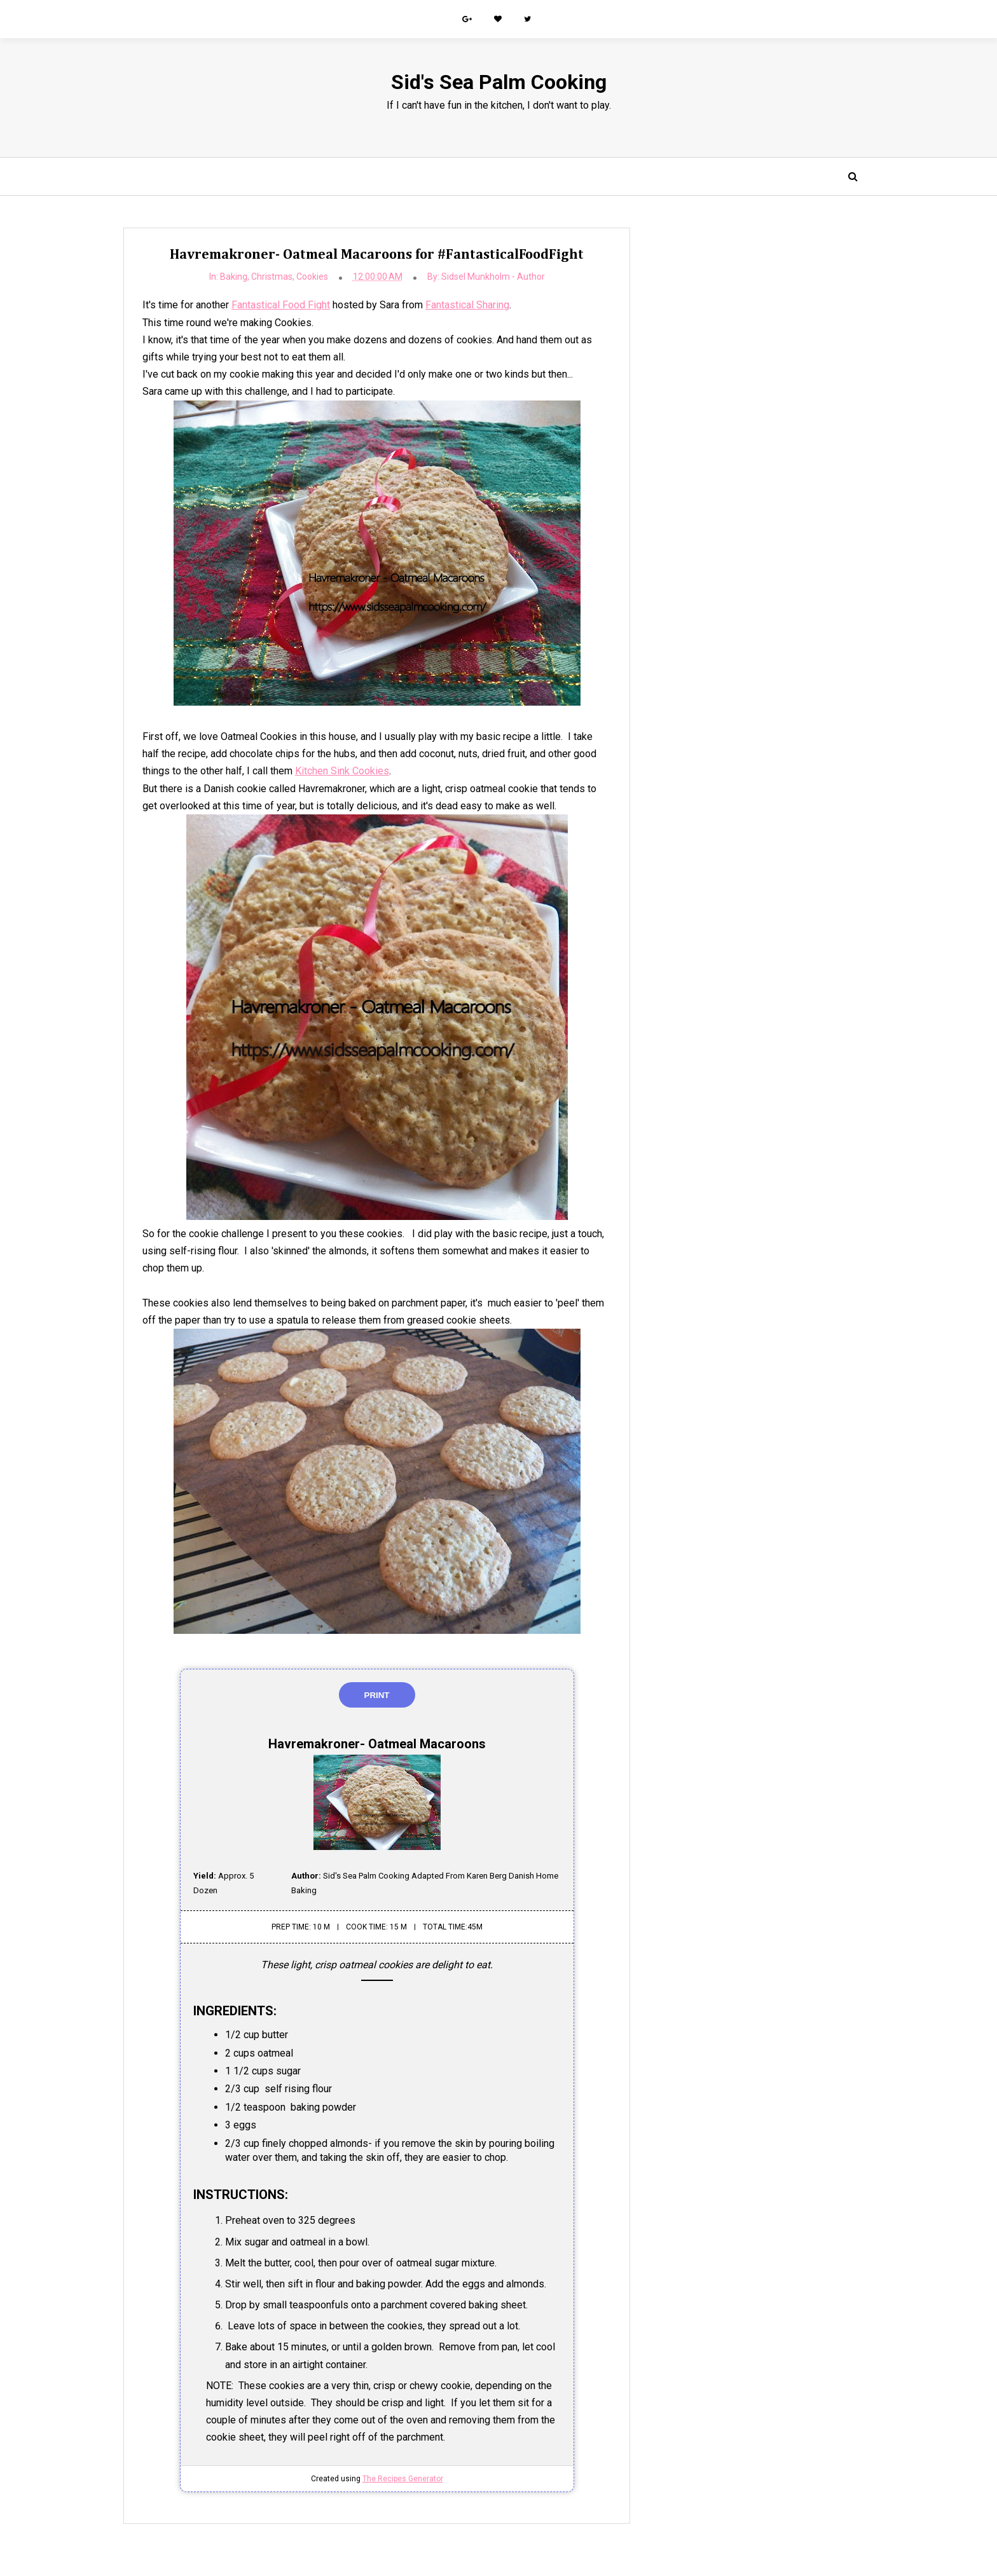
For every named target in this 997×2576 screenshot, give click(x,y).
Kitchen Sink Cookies (368, 771)
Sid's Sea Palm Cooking (499, 82)
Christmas (264, 277)
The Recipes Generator (395, 2479)
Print (369, 1696)
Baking (226, 277)
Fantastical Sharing (468, 306)
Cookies (304, 277)
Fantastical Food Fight (281, 306)
